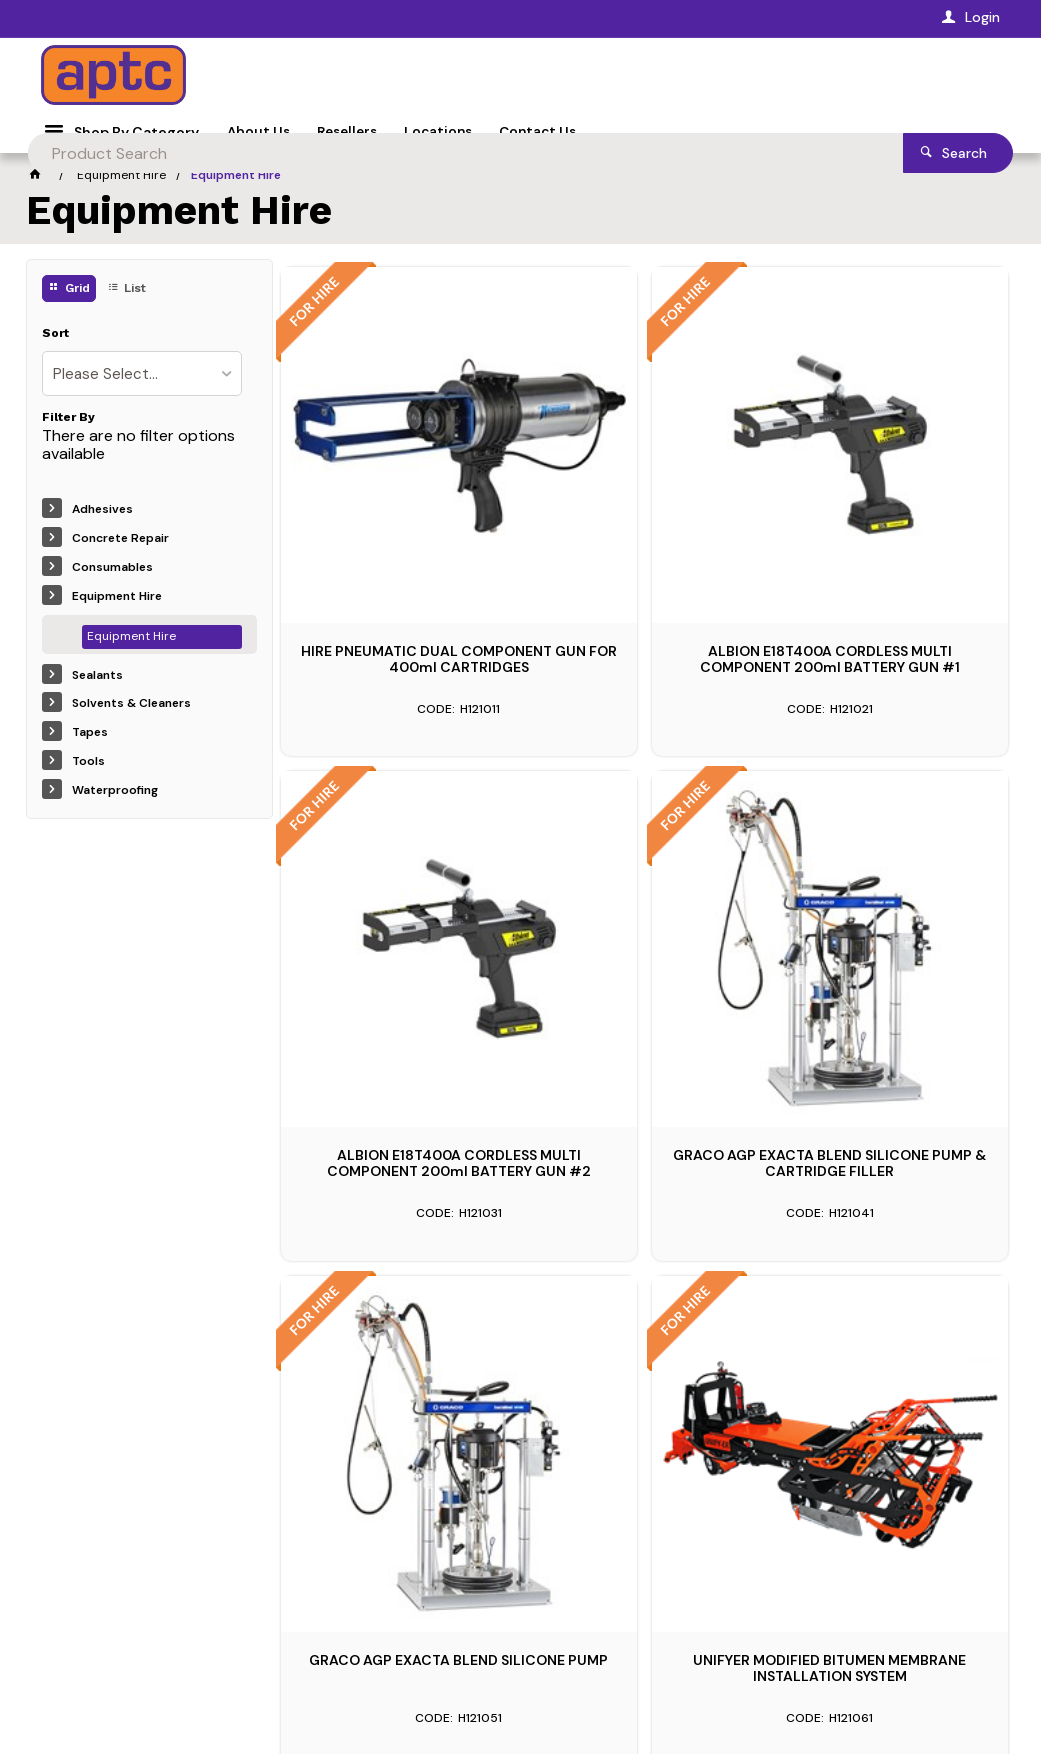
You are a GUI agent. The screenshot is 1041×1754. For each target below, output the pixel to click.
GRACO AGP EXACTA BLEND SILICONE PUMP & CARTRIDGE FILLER (396, 963)
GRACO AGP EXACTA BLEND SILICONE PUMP (644, 955)
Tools (88, 773)
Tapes (90, 744)
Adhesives (102, 521)
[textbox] (490, 80)
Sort (55, 345)
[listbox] (142, 384)
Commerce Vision (261, 1684)
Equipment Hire (117, 607)
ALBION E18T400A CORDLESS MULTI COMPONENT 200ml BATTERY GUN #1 (644, 565)
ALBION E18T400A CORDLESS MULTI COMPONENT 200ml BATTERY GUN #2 (891, 565)
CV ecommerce (143, 1684)
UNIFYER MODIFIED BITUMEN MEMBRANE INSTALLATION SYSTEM (891, 963)
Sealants (97, 686)
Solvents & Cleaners (131, 715)
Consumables (112, 579)
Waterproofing (115, 801)
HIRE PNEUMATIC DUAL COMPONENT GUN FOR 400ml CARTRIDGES (396, 565)
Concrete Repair (120, 550)
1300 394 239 (367, 1339)
